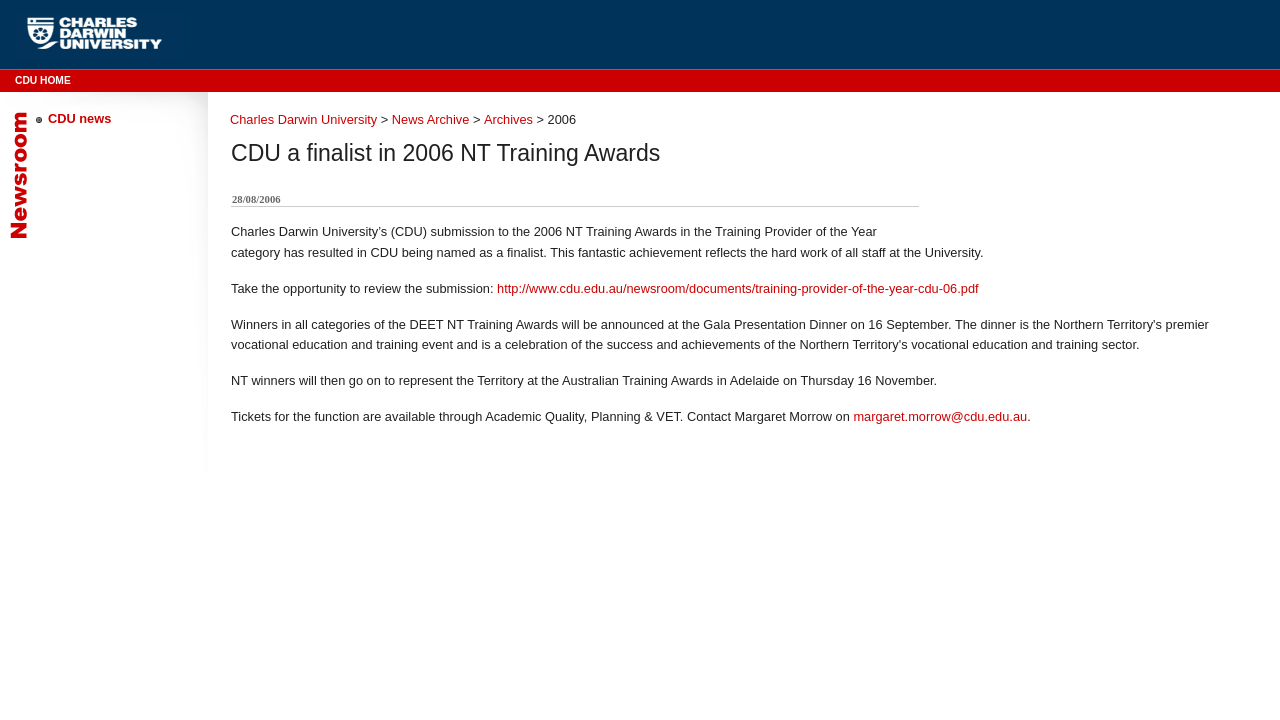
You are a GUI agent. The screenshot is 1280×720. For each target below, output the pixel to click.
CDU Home (43, 80)
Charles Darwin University (303, 119)
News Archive (431, 119)
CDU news (79, 118)
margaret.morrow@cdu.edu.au (940, 416)
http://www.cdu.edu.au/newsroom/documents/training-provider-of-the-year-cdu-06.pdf (738, 288)
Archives (508, 119)
